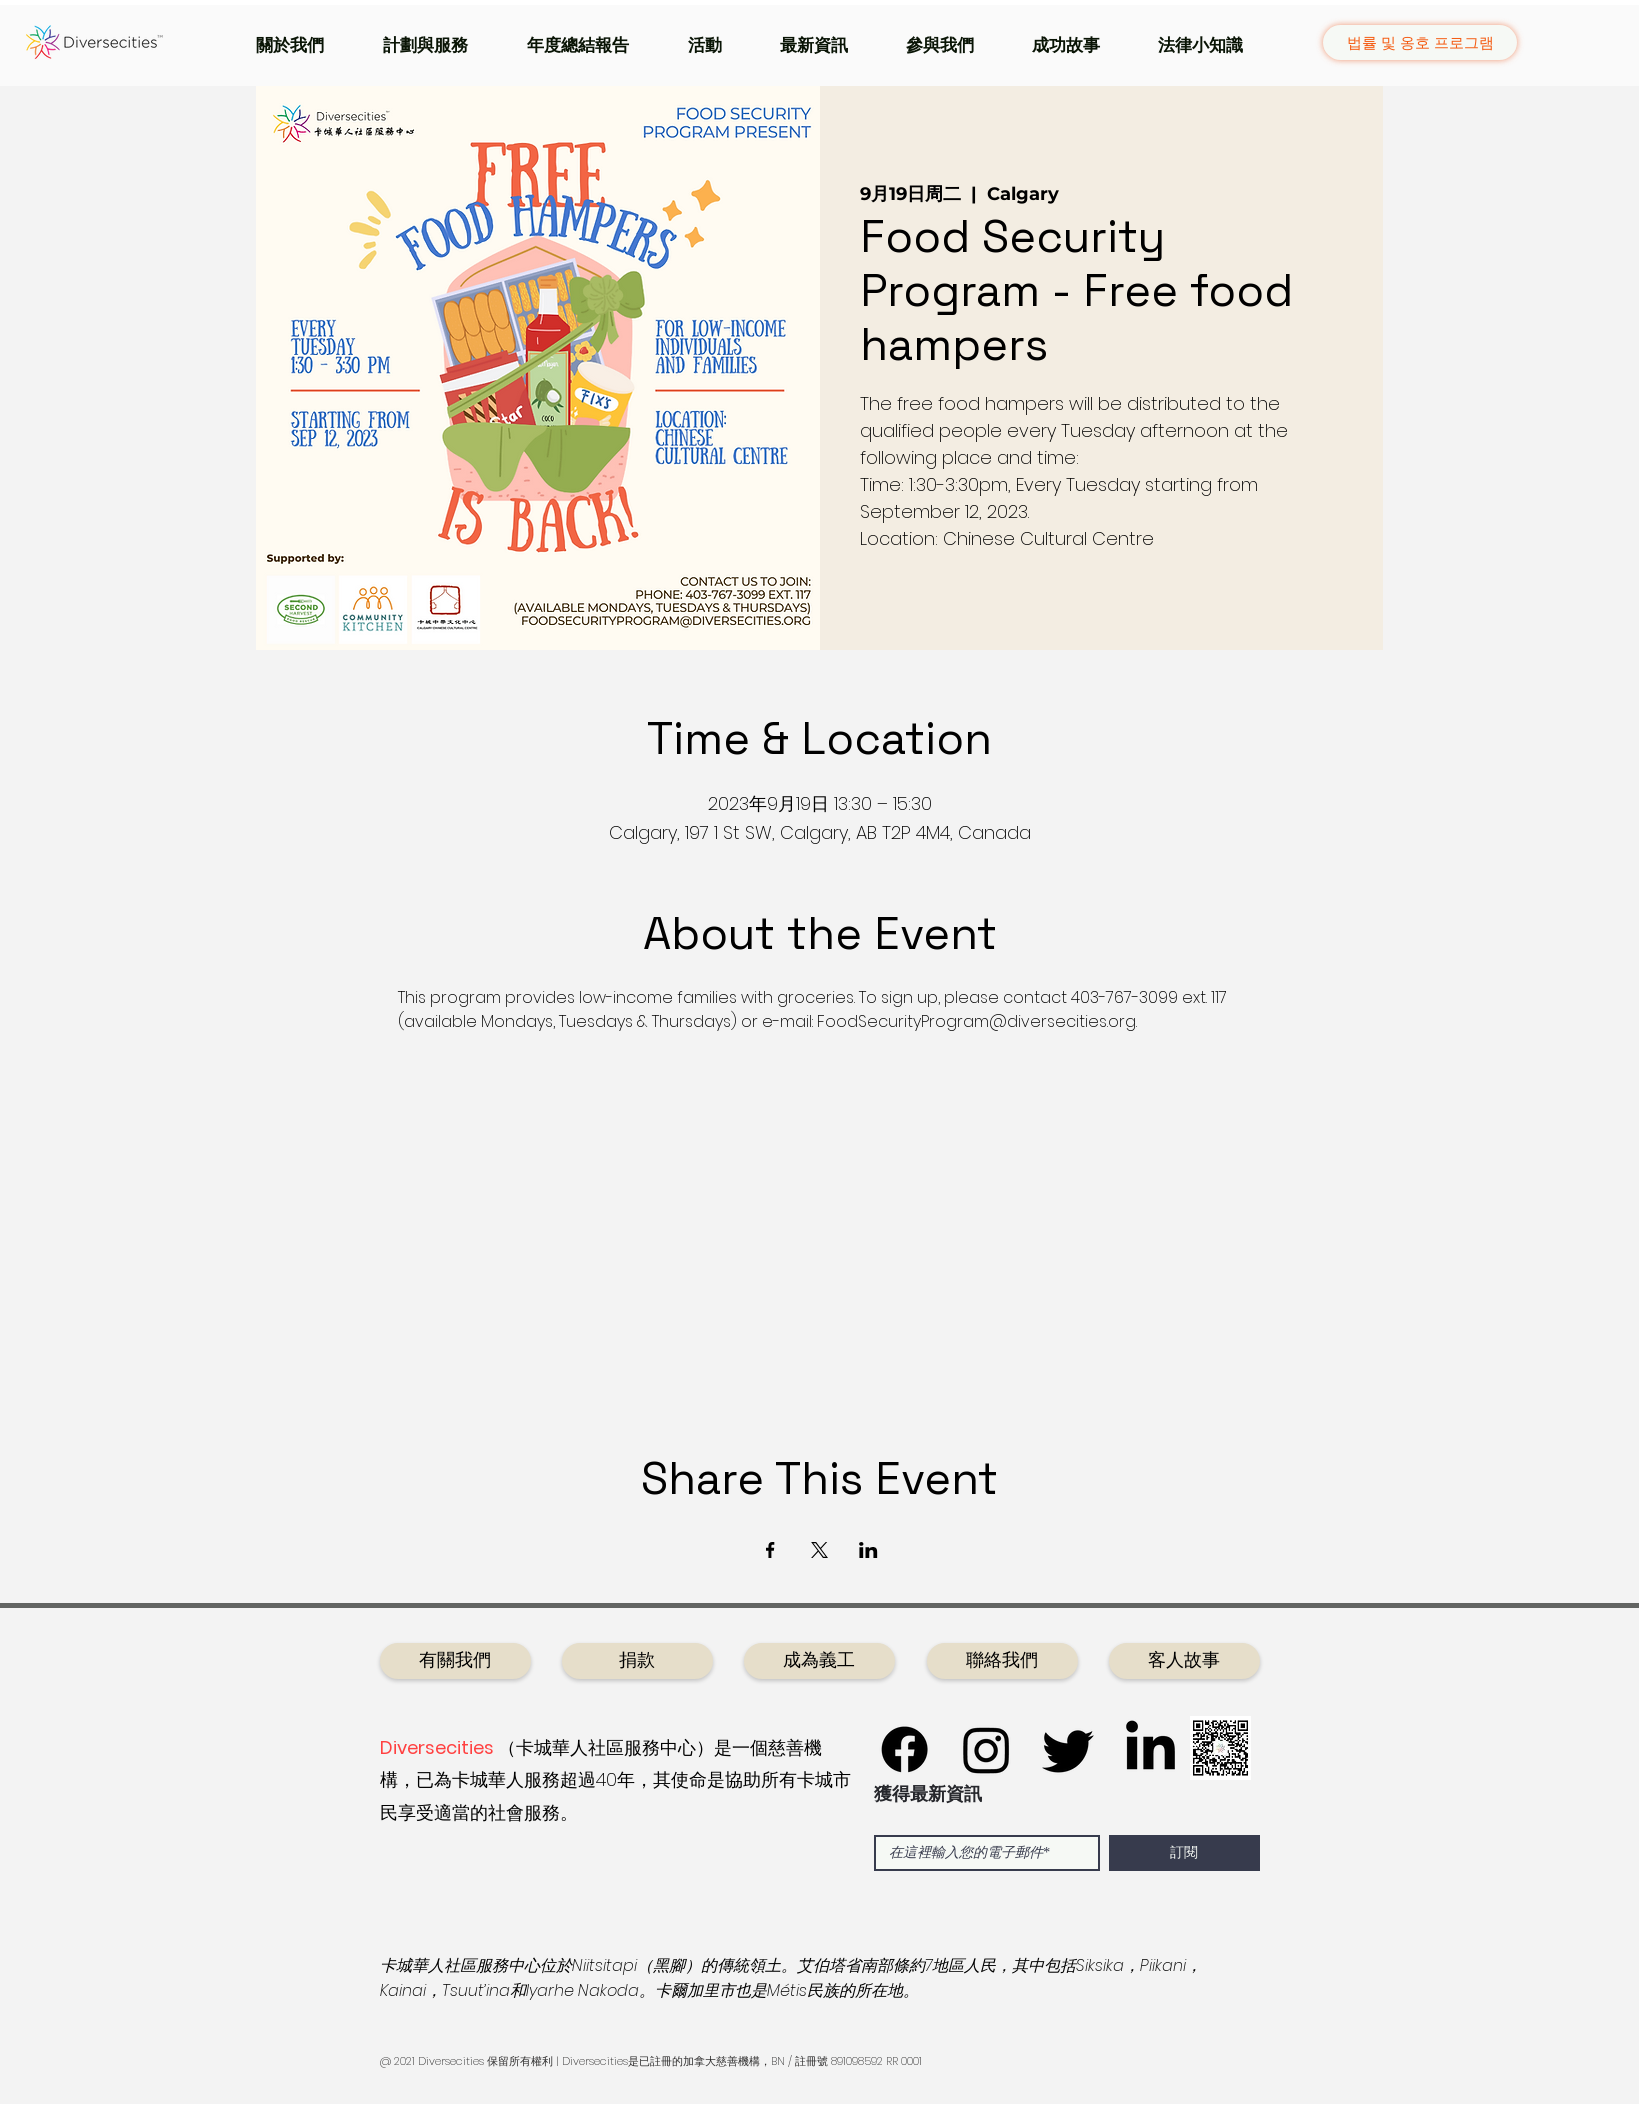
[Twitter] (1068, 1749)
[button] (304, 45)
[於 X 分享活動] (819, 1550)
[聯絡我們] (1002, 1661)
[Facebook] (904, 1749)
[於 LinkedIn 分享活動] (868, 1550)
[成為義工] (819, 1661)
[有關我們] (455, 1661)
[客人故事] (1184, 1661)
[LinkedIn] (1150, 1749)
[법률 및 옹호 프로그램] (1420, 42)
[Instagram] (986, 1749)
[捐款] (637, 1661)
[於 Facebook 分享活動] (770, 1550)
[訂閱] (1184, 1853)
